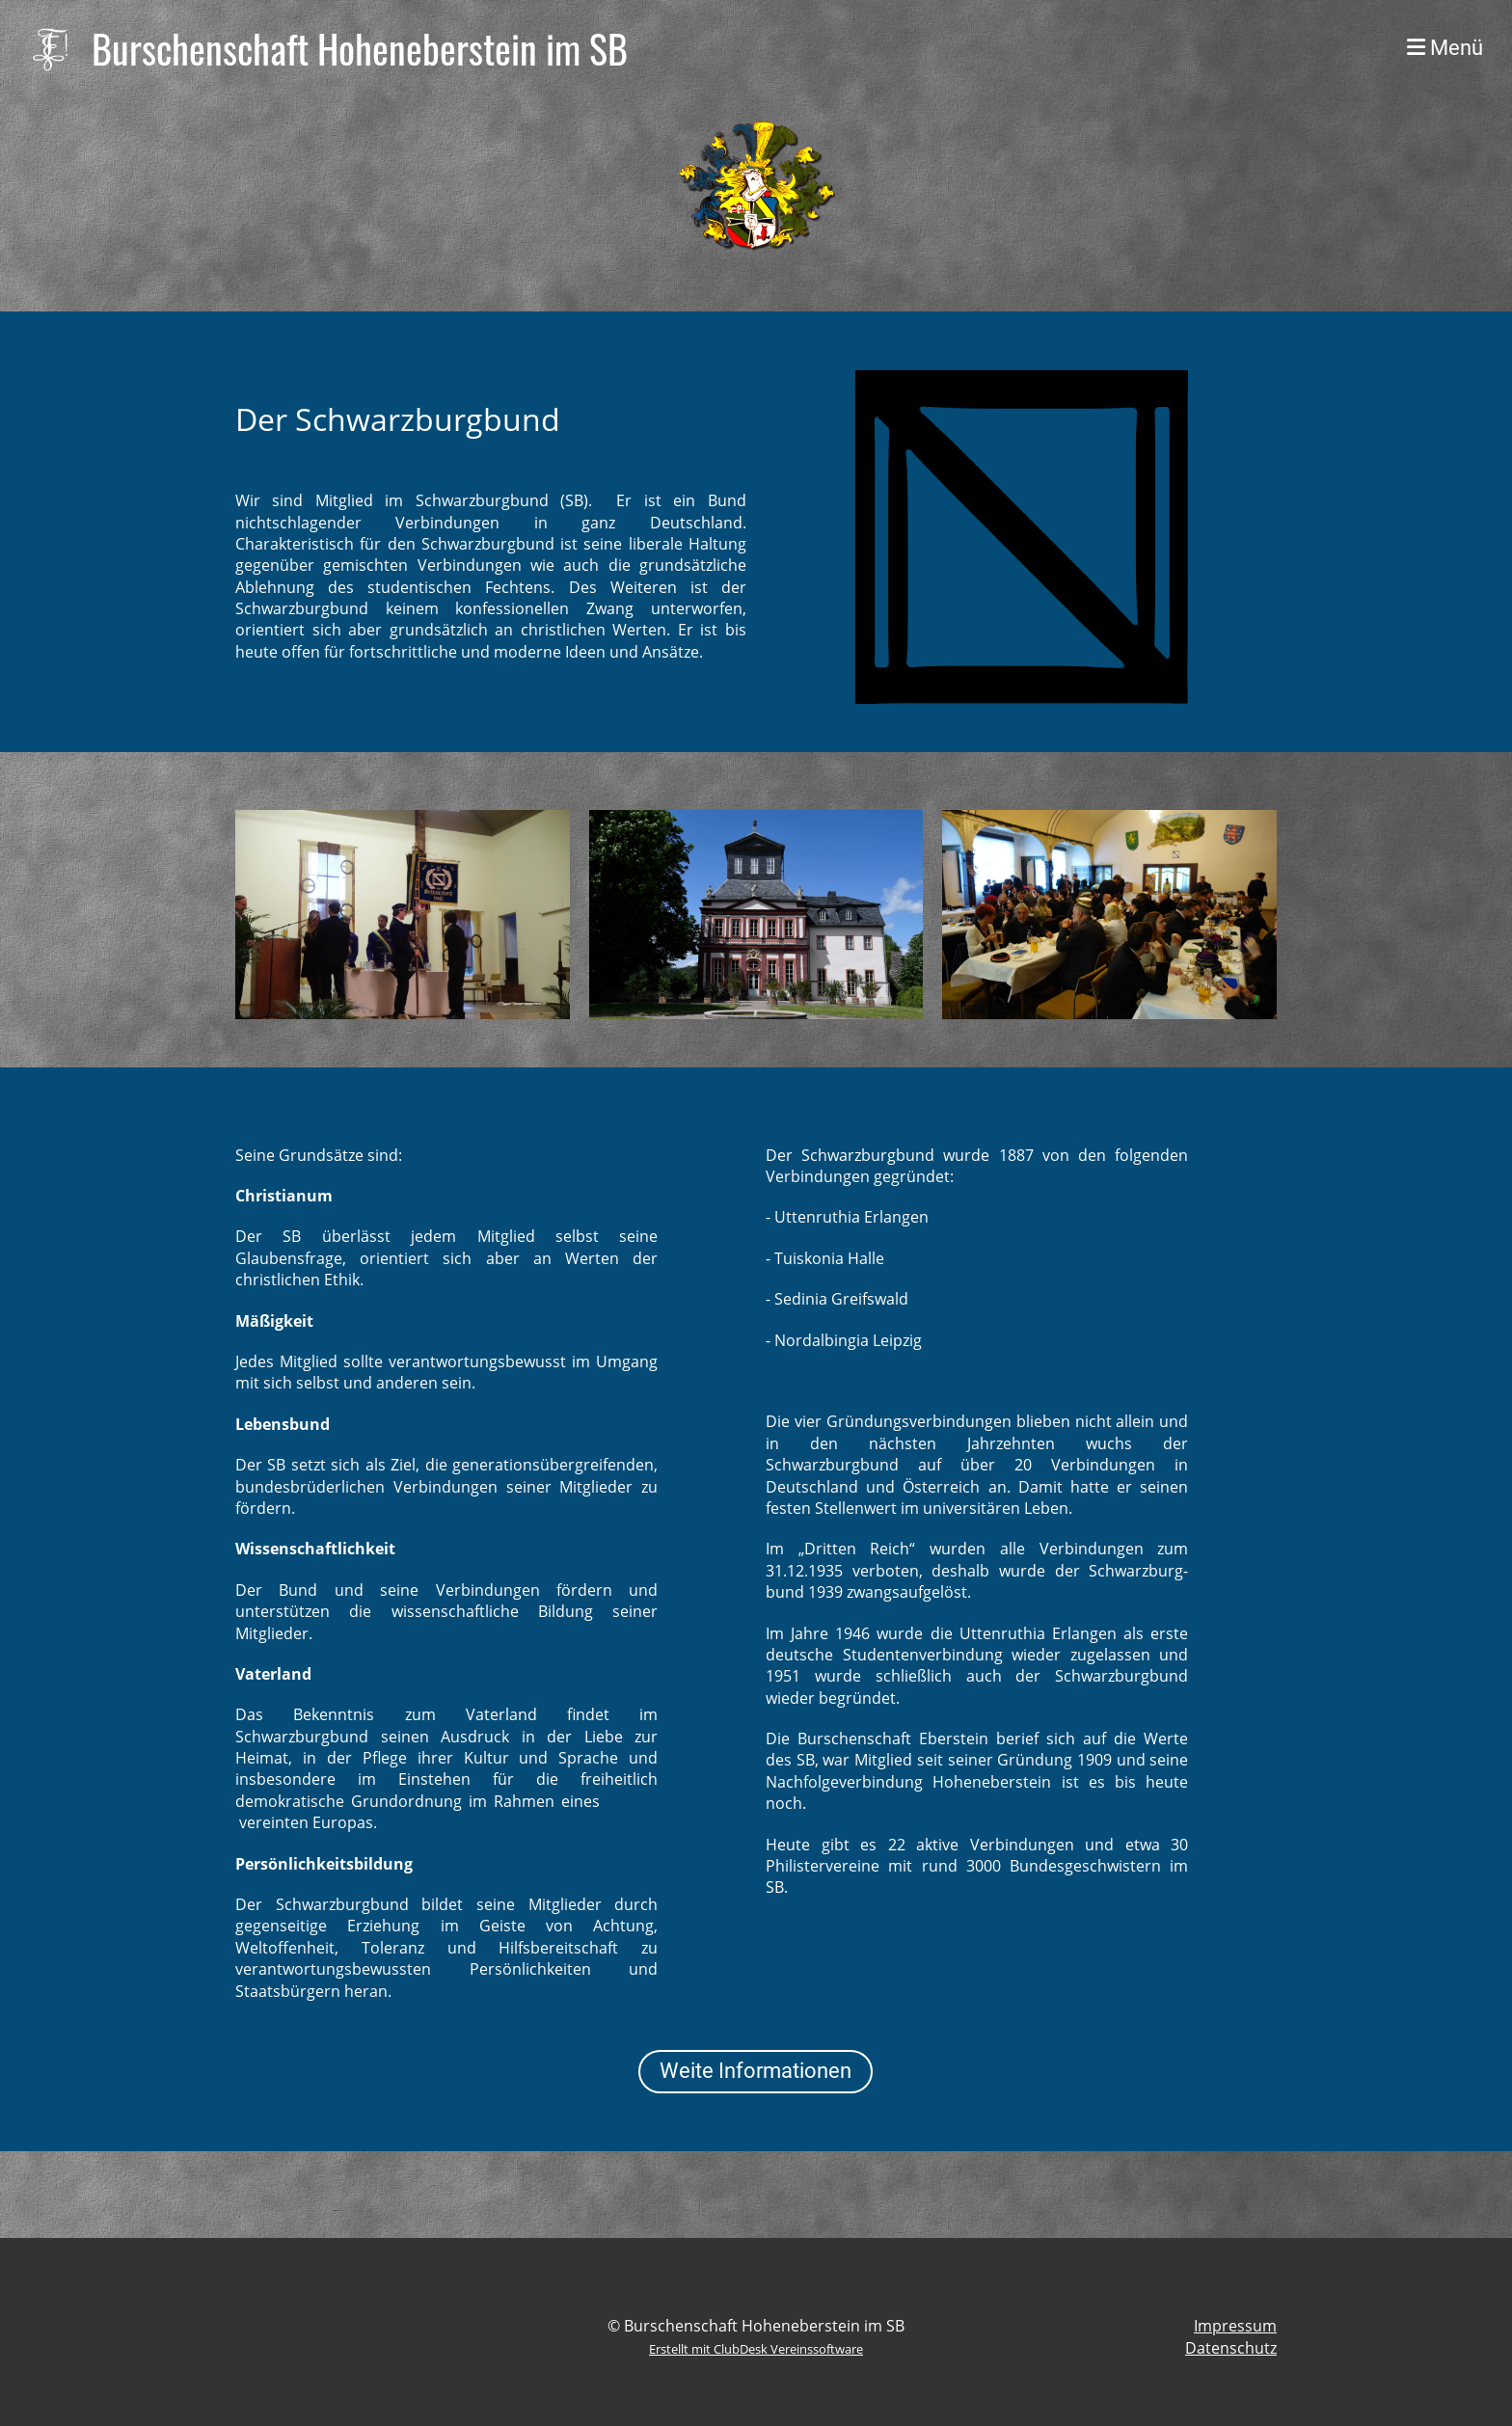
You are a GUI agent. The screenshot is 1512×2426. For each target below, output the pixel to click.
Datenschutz (1231, 2348)
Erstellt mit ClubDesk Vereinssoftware (756, 2349)
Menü (1445, 48)
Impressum (1235, 2325)
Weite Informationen (755, 2071)
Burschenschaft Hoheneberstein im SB (360, 48)
